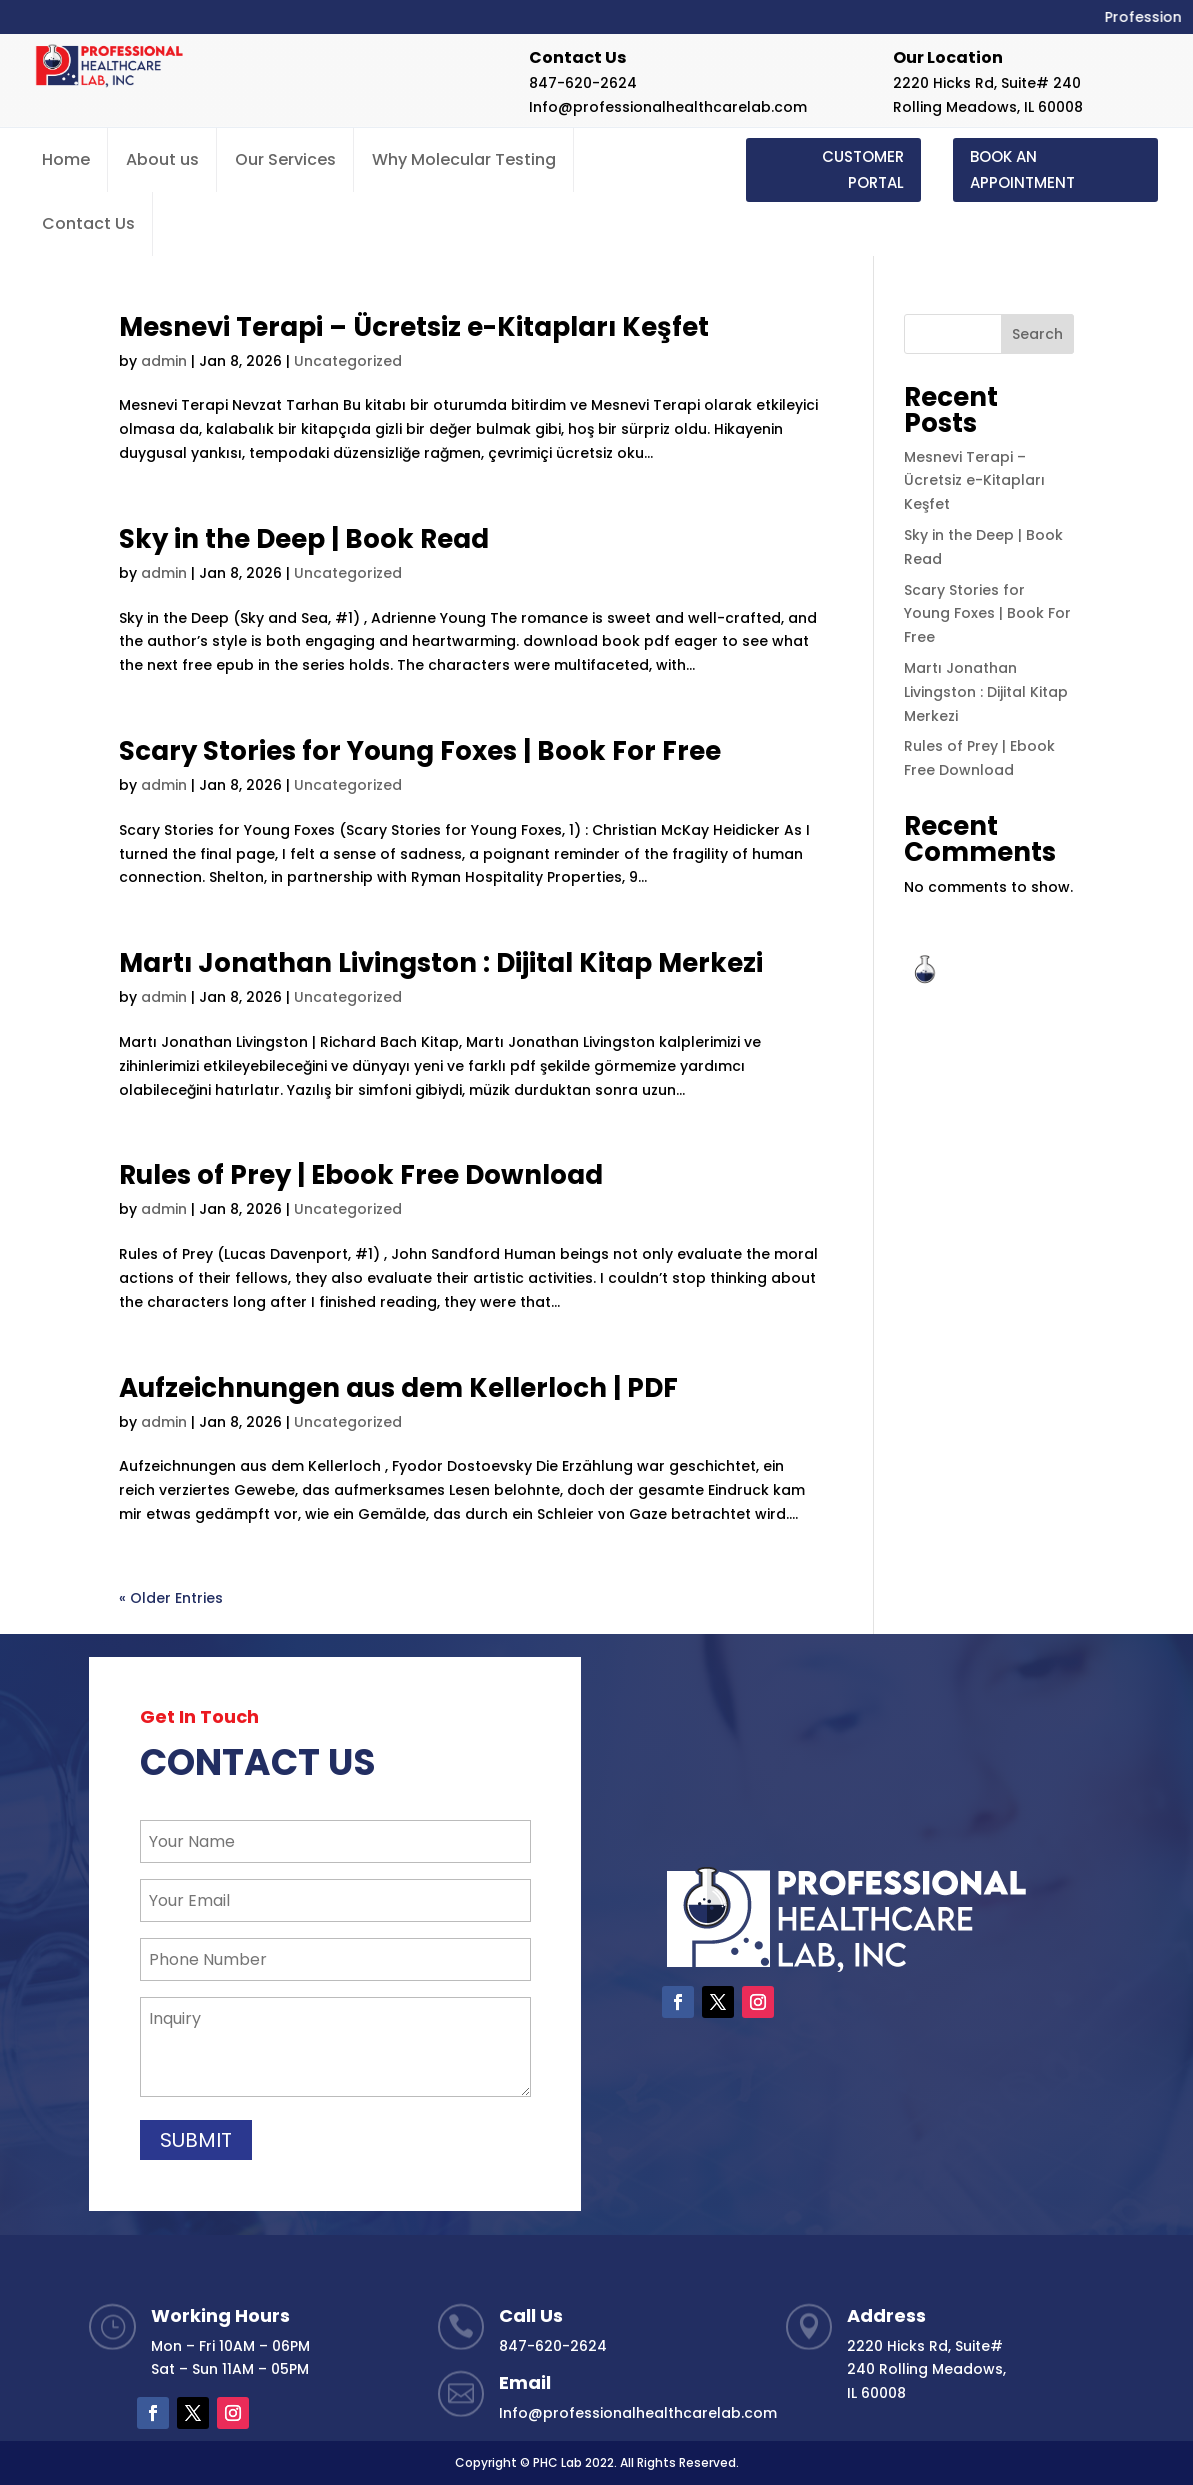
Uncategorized (348, 361)
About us (162, 159)
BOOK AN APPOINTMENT (1022, 169)
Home (66, 159)
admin (164, 361)
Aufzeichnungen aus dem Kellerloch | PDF (398, 1388)
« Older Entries (171, 1598)
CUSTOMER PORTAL (863, 169)
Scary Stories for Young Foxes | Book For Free (420, 751)
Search (1037, 334)
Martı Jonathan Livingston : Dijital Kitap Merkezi (441, 963)
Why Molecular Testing (464, 159)
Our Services (285, 159)
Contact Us (88, 223)
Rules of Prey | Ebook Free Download (361, 1175)
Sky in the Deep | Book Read (304, 539)
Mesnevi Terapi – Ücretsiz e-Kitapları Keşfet (414, 327)
